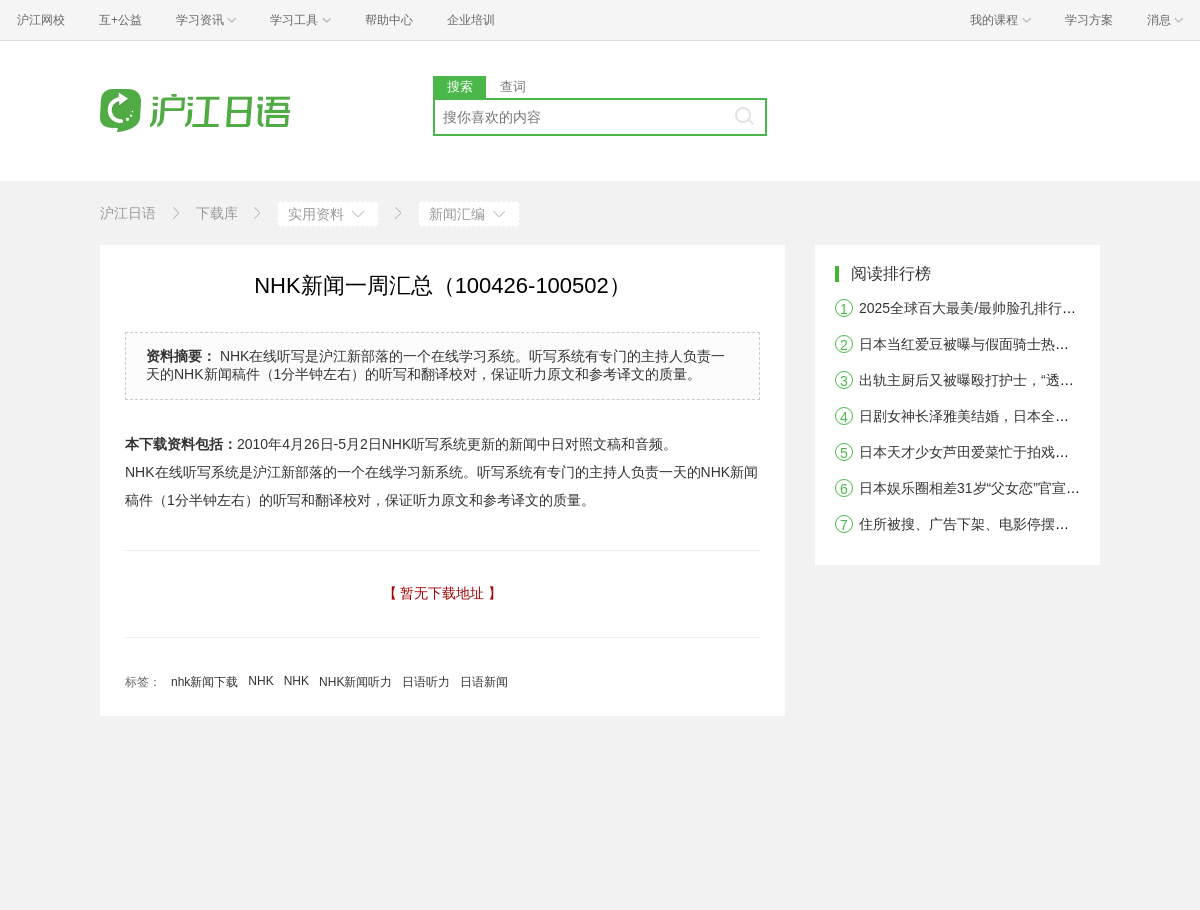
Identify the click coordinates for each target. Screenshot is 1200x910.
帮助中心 (389, 20)
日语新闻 (484, 682)
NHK (260, 681)
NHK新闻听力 (355, 682)
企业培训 (471, 20)
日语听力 (426, 682)
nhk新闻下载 (204, 682)
